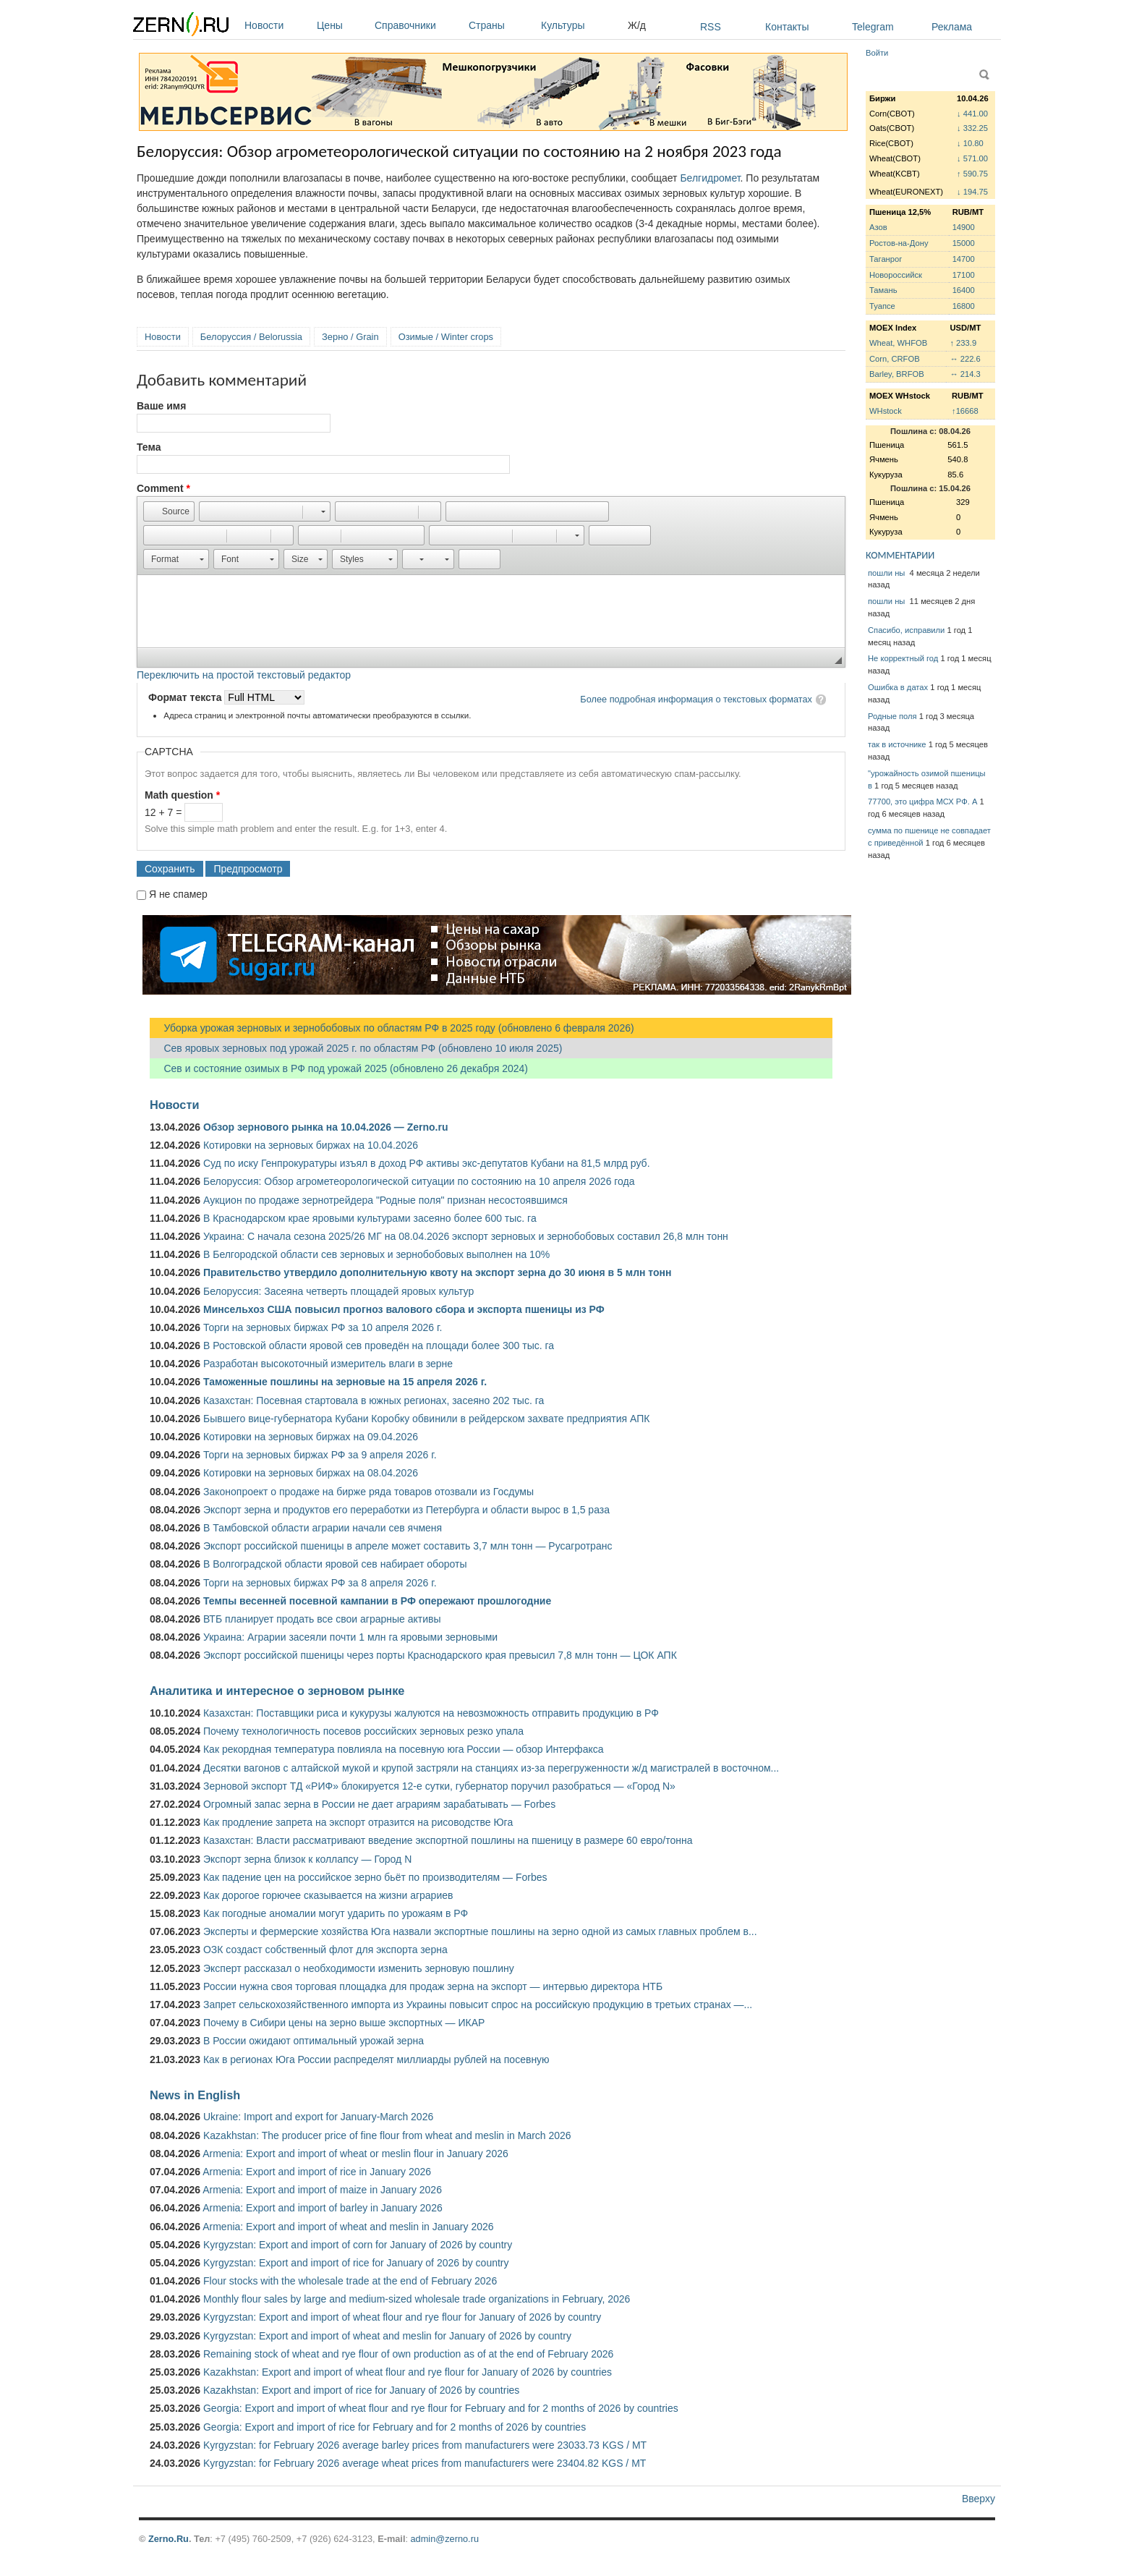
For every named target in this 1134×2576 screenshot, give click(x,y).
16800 (963, 306)
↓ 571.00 (972, 158)
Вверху (978, 2498)
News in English (195, 2094)
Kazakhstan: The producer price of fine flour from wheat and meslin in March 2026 (387, 2135)
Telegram (873, 27)
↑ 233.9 (963, 343)
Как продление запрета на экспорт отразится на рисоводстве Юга (358, 1822)
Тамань (883, 290)
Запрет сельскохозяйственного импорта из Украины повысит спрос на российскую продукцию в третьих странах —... (477, 2004)
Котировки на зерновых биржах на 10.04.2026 (310, 1145)
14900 (963, 227)
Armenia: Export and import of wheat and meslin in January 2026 (347, 2226)
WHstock (885, 411)
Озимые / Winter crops (445, 336)
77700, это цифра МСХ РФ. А (922, 801)
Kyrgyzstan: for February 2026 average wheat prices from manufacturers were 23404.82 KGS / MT (424, 2463)
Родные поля (892, 716)
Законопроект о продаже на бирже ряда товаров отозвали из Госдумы (368, 1491)
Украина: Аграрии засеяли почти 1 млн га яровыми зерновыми (350, 1637)
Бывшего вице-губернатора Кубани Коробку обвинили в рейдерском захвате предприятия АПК (426, 1418)
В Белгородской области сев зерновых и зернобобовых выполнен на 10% (376, 1254)
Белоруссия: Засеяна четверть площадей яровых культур (338, 1291)
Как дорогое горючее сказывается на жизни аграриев (328, 1895)
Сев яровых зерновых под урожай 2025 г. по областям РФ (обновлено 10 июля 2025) (356, 1048)
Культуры (581, 25)
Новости (277, 25)
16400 (963, 290)
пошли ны (887, 573)
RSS (710, 27)
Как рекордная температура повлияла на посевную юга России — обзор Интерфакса (403, 1749)
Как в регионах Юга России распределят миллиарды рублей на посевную (376, 2059)
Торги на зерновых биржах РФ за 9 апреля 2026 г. (320, 1455)
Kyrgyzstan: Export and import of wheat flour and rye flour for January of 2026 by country (402, 2317)
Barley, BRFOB (896, 374)
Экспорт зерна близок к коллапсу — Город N (307, 1859)
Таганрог (885, 259)
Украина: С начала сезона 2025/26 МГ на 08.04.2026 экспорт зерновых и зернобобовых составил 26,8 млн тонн (465, 1236)
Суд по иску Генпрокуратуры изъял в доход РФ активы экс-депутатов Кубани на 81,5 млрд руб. (426, 1163)
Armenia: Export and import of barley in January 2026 (322, 2208)
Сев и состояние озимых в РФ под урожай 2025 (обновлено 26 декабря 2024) (339, 1068)
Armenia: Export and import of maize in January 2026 (322, 2189)
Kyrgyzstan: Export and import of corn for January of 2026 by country (357, 2244)
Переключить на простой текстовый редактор (244, 675)
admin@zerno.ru (445, 2538)
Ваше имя (161, 406)
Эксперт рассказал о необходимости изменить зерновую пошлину (358, 1968)
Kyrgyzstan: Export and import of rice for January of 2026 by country (356, 2263)
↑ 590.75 (972, 173)
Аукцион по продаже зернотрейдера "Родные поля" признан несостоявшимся (385, 1200)
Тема (149, 447)
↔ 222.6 (965, 358)
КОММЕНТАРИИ (900, 555)
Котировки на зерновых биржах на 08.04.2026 (310, 1473)
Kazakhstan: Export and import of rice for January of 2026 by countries (361, 2390)
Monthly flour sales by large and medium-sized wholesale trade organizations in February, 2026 (416, 2299)
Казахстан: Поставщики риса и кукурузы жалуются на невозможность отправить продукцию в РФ (431, 1713)
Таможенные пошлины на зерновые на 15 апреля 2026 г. (345, 1381)
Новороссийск (895, 275)
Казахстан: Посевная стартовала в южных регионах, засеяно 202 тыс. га (373, 1400)
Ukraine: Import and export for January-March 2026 (318, 2116)
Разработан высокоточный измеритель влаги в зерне (328, 1363)
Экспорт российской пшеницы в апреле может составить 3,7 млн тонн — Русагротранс (407, 1546)
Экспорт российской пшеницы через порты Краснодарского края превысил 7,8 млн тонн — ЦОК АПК (440, 1655)
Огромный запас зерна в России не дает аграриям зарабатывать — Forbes (379, 1804)
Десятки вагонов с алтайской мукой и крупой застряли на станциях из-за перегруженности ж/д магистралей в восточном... (491, 1768)
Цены (342, 25)
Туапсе (882, 306)
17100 (963, 275)
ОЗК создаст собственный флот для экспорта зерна (325, 1949)
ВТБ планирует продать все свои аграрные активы (322, 1619)
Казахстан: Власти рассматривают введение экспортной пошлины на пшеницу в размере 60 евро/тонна (448, 1840)
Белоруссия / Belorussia (251, 336)
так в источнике (897, 744)
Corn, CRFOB (894, 358)
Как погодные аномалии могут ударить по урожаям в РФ (335, 1913)
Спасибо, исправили (906, 630)
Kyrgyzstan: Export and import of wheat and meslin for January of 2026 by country (387, 2336)
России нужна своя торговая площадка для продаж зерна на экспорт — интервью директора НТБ (432, 1986)
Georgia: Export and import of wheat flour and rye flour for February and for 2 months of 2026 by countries (440, 2408)
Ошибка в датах (898, 687)
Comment (163, 488)
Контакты (787, 27)
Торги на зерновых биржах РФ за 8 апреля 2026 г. (320, 1583)
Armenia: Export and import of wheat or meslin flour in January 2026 (355, 2153)
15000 (963, 243)
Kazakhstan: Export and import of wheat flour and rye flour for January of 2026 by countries (407, 2372)
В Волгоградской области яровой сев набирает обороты (335, 1564)
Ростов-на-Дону (899, 243)
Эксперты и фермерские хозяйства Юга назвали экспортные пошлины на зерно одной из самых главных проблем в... (480, 1931)
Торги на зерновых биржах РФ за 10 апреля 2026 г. (322, 1327)
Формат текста (186, 697)
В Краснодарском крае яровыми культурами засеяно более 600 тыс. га (370, 1218)
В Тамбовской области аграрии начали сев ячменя (322, 1528)
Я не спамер (178, 894)
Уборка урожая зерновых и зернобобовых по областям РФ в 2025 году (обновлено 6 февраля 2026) (392, 1028)
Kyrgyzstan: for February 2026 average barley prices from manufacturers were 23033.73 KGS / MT (425, 2445)
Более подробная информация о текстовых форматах (696, 699)
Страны (501, 25)
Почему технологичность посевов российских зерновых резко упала (363, 1731)
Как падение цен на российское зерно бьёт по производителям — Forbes (375, 1877)
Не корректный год (903, 658)
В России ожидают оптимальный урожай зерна (313, 2040)
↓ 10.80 (970, 143)
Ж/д (637, 25)
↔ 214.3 (965, 374)
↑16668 (965, 411)
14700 (963, 259)
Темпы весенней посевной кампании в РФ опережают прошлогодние (377, 1601)
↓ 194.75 (972, 191)
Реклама (952, 27)
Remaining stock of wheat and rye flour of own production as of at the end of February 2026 (408, 2354)
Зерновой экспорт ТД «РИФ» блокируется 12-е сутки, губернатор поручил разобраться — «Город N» (439, 1786)
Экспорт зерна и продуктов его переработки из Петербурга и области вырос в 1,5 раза (406, 1510)
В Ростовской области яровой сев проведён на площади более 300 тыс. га (378, 1345)
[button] (169, 511)
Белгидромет (710, 178)
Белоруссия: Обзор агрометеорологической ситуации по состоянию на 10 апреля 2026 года (419, 1181)
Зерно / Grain (350, 336)
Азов (878, 227)
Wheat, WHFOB (898, 343)
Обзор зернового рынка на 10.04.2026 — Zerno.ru (325, 1127)
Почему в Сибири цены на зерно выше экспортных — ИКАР (344, 2022)
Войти (877, 52)
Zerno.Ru (168, 2538)
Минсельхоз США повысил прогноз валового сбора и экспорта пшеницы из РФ (404, 1309)
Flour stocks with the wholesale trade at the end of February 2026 (350, 2281)
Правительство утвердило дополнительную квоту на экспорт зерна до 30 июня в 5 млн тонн (437, 1272)
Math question (182, 795)
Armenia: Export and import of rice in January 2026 (316, 2171)
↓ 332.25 (972, 128)
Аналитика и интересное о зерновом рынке (277, 1690)
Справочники (418, 25)
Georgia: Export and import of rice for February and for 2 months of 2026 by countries (394, 2427)
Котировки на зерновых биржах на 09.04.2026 (310, 1436)
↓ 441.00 (972, 113)
